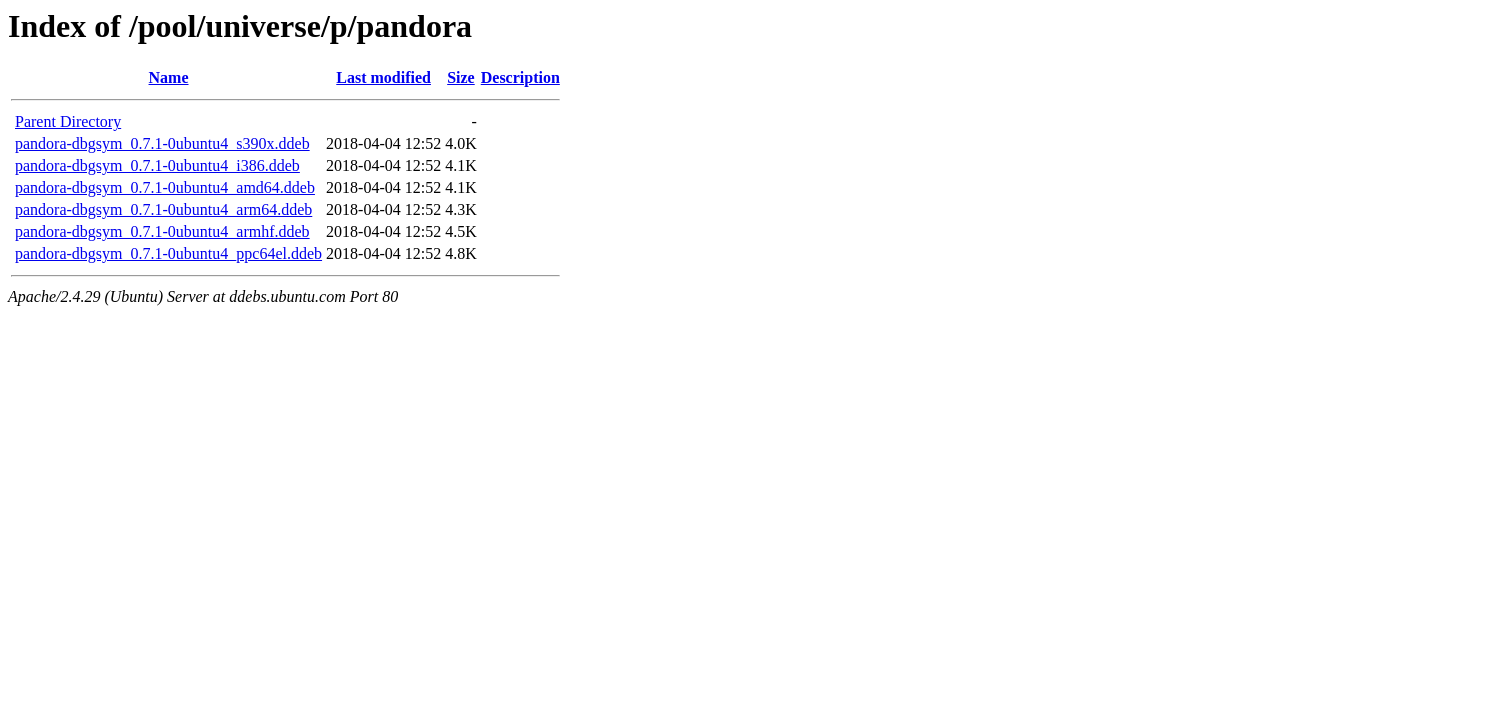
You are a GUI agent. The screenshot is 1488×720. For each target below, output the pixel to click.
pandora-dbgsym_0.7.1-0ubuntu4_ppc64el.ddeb (168, 253)
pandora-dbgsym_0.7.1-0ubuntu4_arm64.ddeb (163, 209)
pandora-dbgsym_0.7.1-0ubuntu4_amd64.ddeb (165, 187)
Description (520, 77)
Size (461, 77)
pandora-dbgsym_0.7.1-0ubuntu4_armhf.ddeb (162, 231)
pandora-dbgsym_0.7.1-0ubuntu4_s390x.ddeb (162, 143)
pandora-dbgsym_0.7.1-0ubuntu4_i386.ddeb (157, 165)
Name (169, 77)
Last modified (383, 77)
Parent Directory (68, 121)
